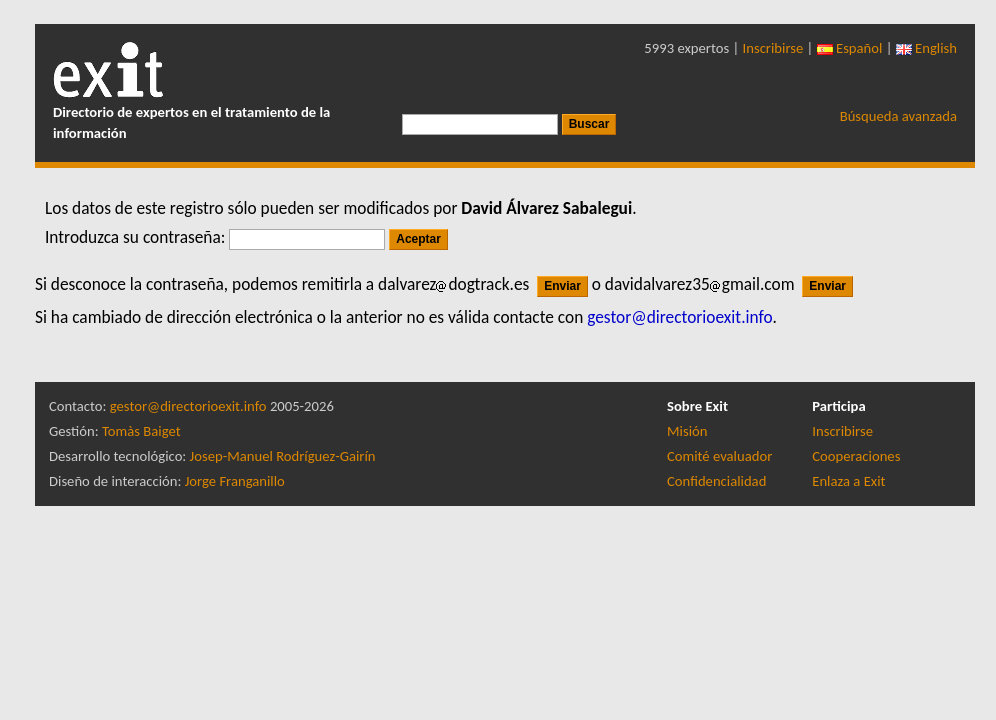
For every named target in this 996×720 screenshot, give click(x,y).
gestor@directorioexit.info (188, 406)
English (926, 48)
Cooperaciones (856, 456)
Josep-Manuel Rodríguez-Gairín (283, 456)
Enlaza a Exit (848, 481)
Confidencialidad (716, 481)
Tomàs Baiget (141, 431)
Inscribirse (773, 48)
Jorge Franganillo (235, 481)
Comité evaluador (719, 456)
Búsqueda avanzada (898, 116)
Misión (687, 431)
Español (850, 48)
